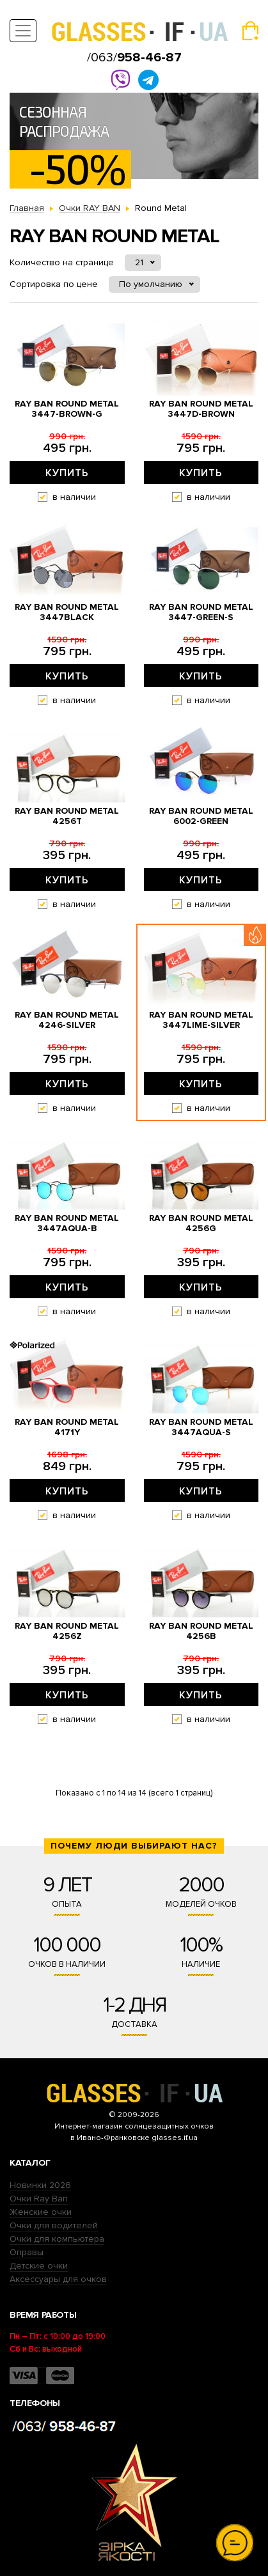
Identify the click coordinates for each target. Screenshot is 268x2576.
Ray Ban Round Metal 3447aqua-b (67, 1223)
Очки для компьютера (57, 2238)
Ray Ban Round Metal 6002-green (201, 816)
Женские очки (41, 2212)
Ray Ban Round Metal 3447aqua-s (201, 1427)
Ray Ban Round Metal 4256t (67, 816)
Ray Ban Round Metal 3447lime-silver (201, 1020)
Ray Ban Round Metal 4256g (201, 1223)
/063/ (134, 57)
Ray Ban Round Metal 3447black (67, 612)
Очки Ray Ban (39, 2198)
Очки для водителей (54, 2225)
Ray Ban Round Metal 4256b (201, 1631)
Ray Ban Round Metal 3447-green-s (201, 612)
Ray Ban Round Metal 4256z (67, 1631)
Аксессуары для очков (58, 2279)
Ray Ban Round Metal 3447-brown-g (67, 409)
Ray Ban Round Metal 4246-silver (67, 1020)
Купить (67, 473)
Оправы (26, 2252)
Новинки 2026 (40, 2185)
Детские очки (39, 2265)
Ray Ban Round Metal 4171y (67, 1427)
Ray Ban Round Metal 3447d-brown (201, 409)
